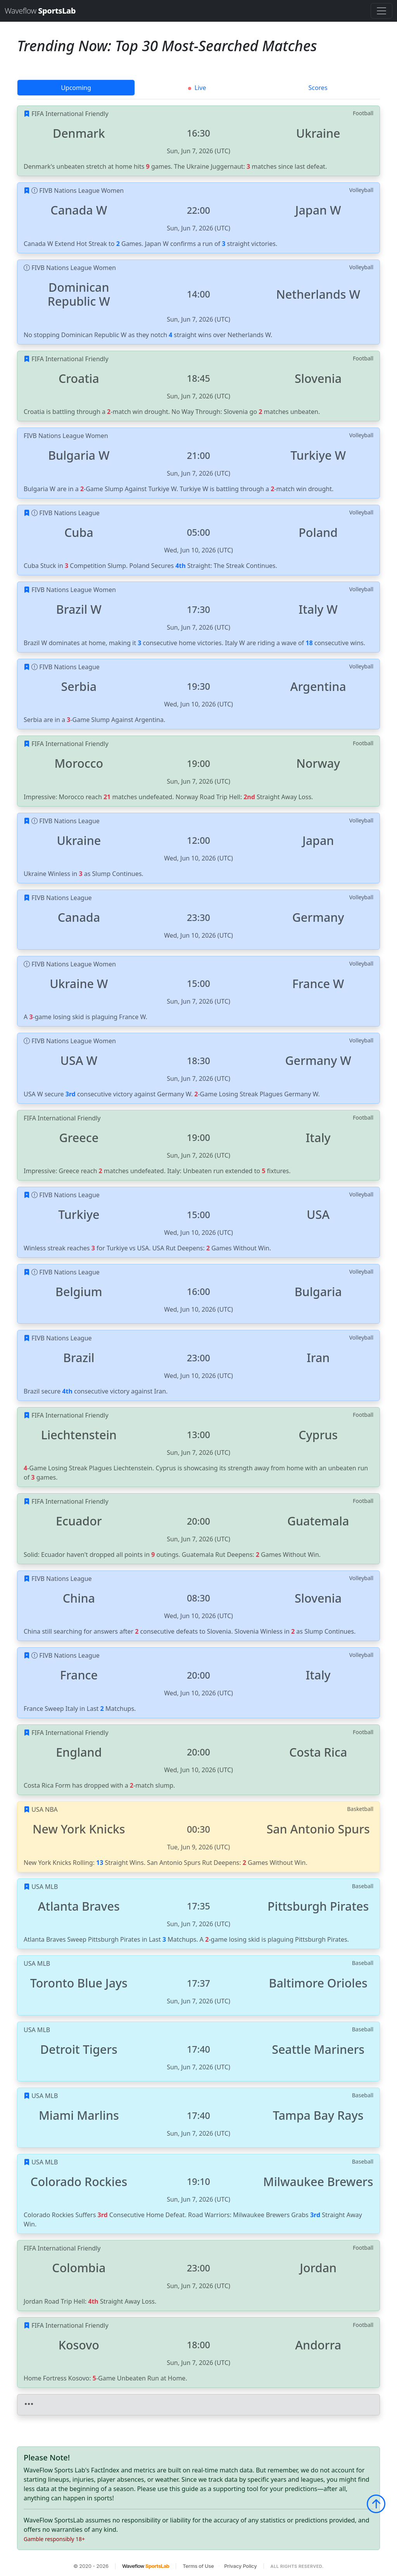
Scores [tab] (317, 87)
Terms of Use (198, 2566)
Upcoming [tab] (76, 87)
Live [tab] (197, 87)
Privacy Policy (240, 2566)
